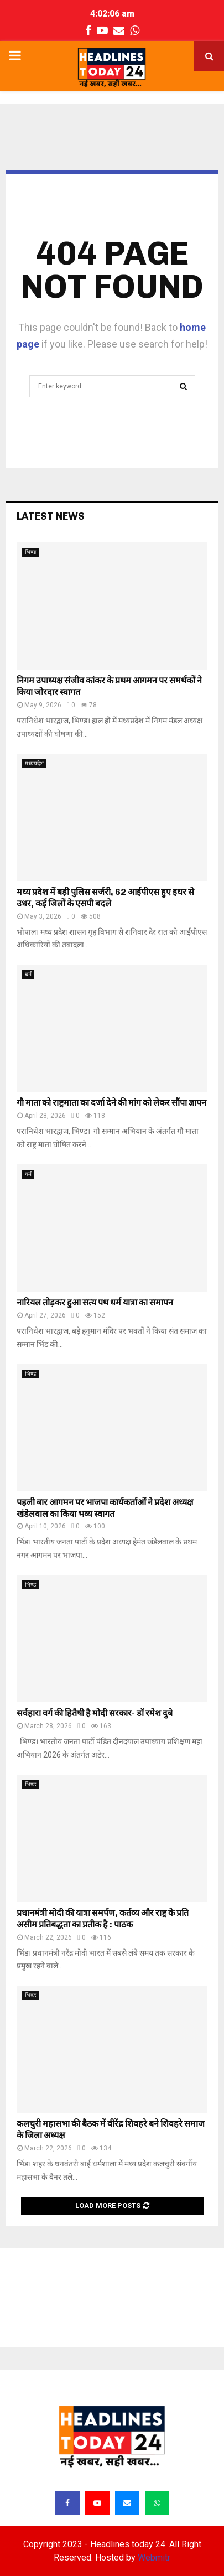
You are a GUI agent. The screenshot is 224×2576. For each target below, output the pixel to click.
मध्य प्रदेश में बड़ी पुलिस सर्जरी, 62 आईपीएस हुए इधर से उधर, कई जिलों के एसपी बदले (105, 898)
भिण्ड (30, 552)
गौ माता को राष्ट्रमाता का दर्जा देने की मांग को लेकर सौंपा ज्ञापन (111, 1102)
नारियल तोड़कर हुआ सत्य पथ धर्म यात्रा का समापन (95, 1302)
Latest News (51, 516)
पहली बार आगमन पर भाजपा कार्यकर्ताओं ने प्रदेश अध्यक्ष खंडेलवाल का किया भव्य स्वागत (105, 1508)
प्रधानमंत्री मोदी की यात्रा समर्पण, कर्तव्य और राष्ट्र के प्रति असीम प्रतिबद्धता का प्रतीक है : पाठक (103, 1919)
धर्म (28, 974)
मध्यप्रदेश (34, 763)
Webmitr (154, 2557)
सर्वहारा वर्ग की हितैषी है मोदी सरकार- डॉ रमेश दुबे (95, 1713)
